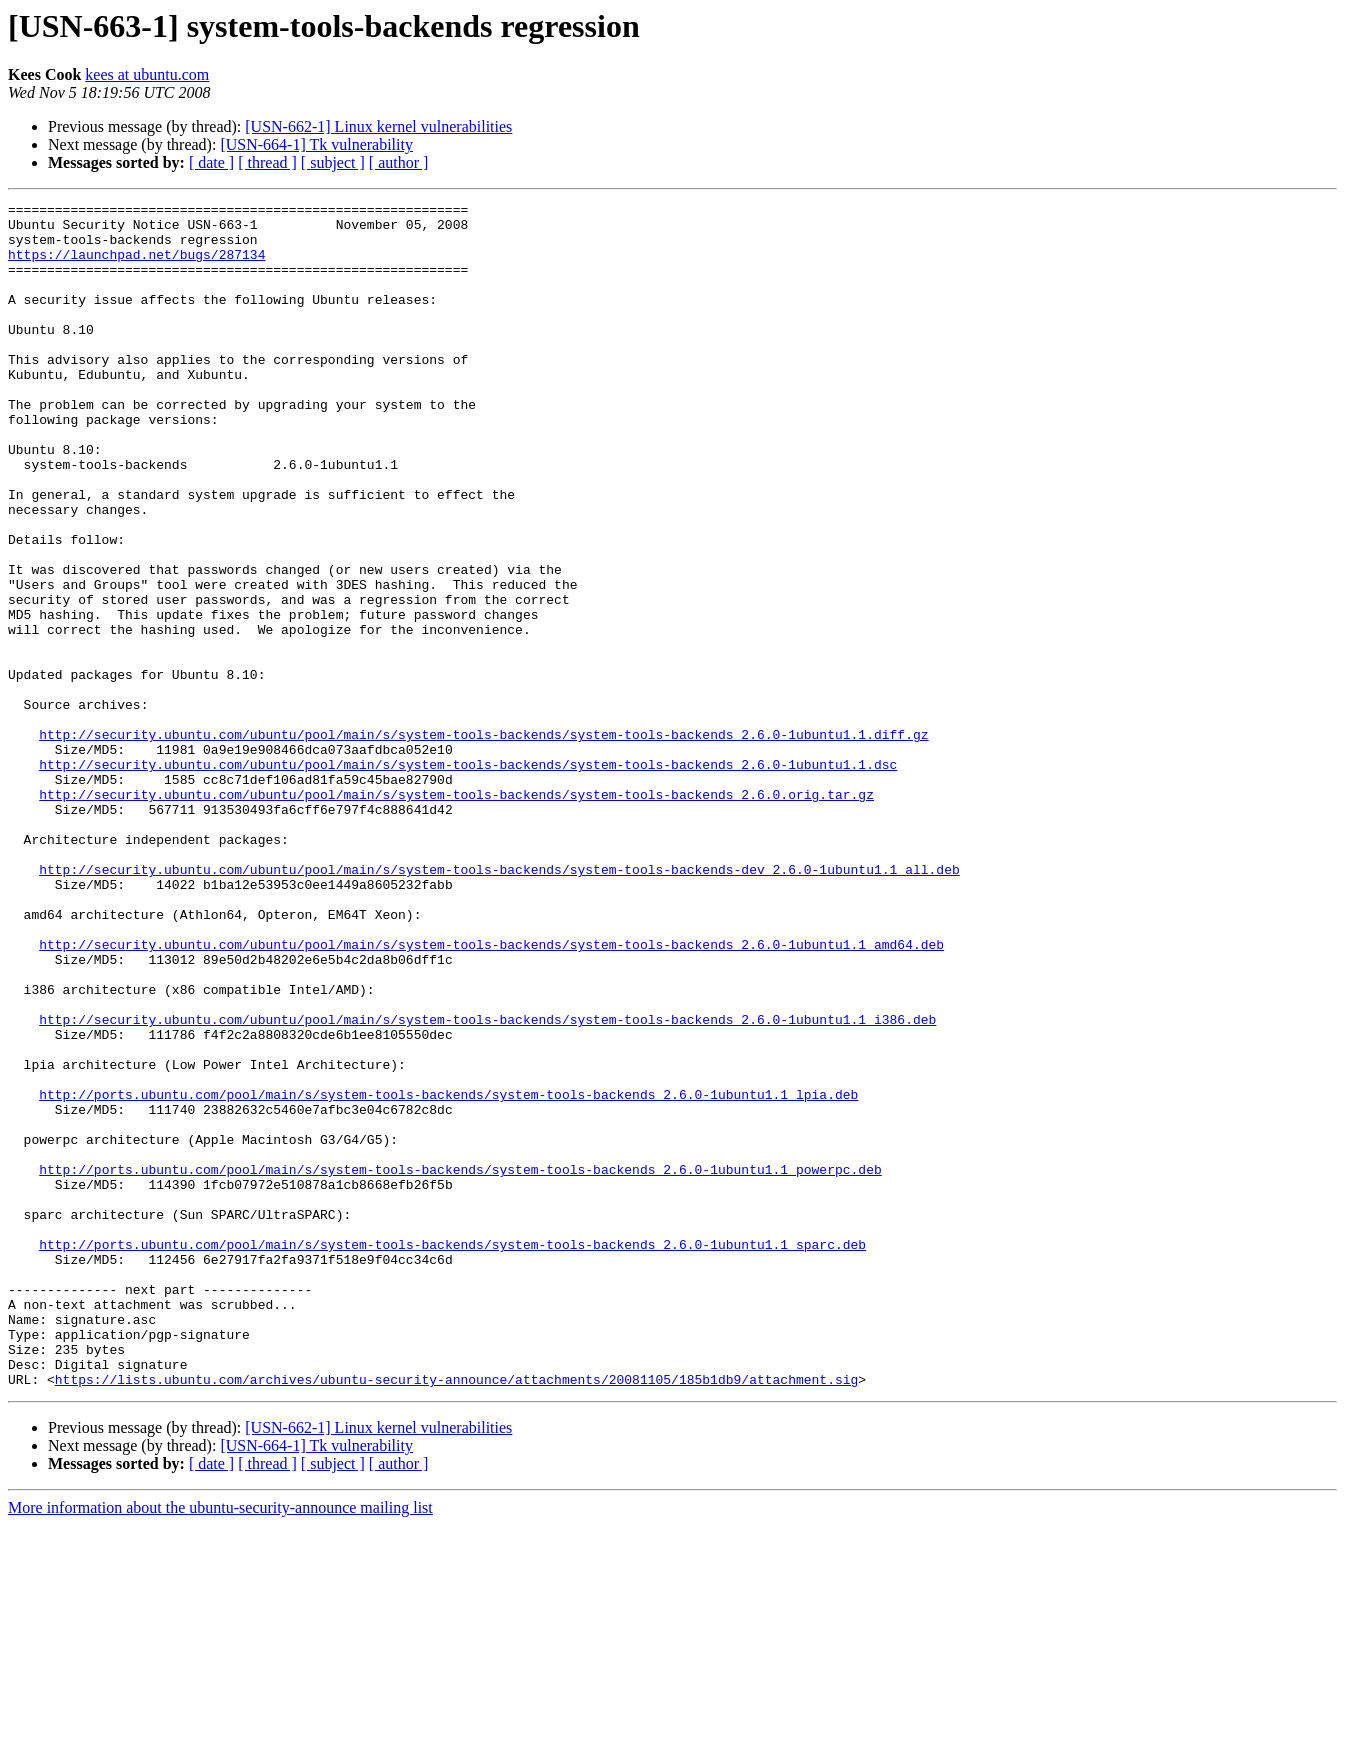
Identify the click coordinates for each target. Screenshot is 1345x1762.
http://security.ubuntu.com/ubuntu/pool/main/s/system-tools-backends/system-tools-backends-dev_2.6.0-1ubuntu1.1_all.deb (499, 1004)
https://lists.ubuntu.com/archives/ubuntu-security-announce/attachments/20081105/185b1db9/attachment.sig (456, 1616)
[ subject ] (333, 162)
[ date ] (211, 162)
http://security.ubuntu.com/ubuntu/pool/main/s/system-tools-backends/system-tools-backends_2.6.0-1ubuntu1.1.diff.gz (483, 842)
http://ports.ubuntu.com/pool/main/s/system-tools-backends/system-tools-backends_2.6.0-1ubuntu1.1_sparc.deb (452, 1454)
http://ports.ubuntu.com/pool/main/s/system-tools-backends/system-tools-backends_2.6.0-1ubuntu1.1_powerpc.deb (460, 1364)
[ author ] (399, 162)
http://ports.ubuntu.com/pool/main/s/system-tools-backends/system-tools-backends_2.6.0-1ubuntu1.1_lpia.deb (448, 1274)
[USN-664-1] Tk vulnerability (316, 144)
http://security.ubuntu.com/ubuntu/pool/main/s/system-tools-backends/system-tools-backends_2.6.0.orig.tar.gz (456, 914)
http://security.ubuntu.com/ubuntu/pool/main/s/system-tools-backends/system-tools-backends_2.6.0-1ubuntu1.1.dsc (468, 878)
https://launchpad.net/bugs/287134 (136, 266)
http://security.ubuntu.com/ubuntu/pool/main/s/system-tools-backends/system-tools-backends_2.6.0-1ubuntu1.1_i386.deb (487, 1184)
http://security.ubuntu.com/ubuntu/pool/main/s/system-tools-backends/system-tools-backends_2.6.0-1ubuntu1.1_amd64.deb (491, 1094)
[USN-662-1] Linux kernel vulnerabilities (378, 126)
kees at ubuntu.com (147, 74)
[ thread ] (267, 162)
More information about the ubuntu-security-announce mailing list (220, 1744)
